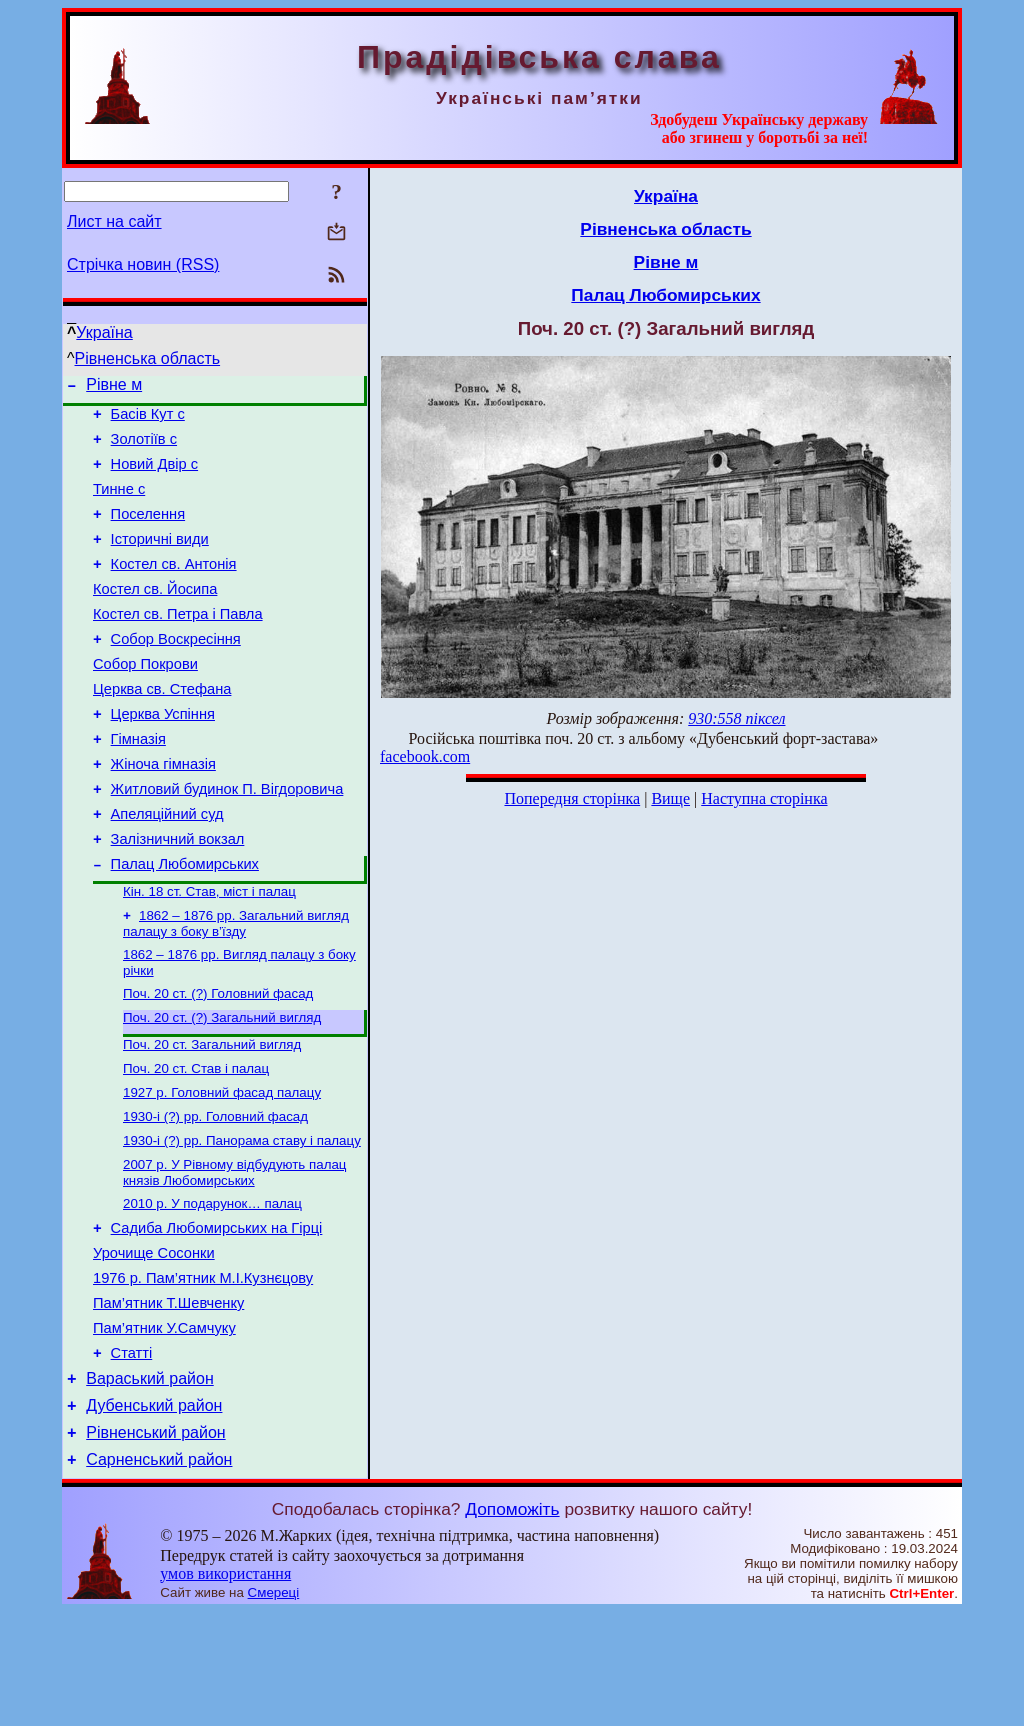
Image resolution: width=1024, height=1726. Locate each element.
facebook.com (425, 756)
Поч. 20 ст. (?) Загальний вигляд (222, 1087)
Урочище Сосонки (154, 1343)
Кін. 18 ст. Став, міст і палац (209, 953)
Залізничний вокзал (178, 896)
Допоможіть (512, 1623)
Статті (132, 1455)
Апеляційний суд (167, 868)
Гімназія (138, 784)
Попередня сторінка (572, 798)
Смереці (274, 1706)
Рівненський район (155, 1543)
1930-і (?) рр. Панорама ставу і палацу (242, 1220)
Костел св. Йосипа (155, 616)
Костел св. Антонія (174, 588)
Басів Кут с (148, 420)
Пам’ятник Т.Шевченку (168, 1399)
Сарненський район (159, 1573)
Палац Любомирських (185, 924)
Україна (104, 332)
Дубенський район (154, 1513)
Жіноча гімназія (163, 812)
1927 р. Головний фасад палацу (222, 1168)
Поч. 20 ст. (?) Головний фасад (218, 1061)
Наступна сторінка (764, 798)
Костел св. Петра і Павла (178, 644)
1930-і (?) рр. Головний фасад (215, 1194)
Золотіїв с (144, 448)
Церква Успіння (163, 756)
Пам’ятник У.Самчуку (164, 1427)
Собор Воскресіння (176, 672)
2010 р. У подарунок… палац (212, 1287)
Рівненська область (148, 358)
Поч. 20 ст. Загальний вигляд (212, 1116)
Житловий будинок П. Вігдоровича (227, 840)
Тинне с (119, 504)
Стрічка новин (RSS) (143, 264)
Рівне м (114, 387)
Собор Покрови (145, 700)
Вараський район (150, 1483)
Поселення (148, 532)
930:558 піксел (736, 718)
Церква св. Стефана (162, 728)
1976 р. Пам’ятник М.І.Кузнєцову (203, 1371)
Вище (670, 798)
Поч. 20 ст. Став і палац (196, 1142)
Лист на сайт (114, 221)
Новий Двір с (155, 476)
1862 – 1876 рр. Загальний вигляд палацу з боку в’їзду (236, 987)
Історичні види (160, 560)
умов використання (225, 1687)
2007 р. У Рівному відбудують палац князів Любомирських (234, 1254)
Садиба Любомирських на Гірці (217, 1315)
